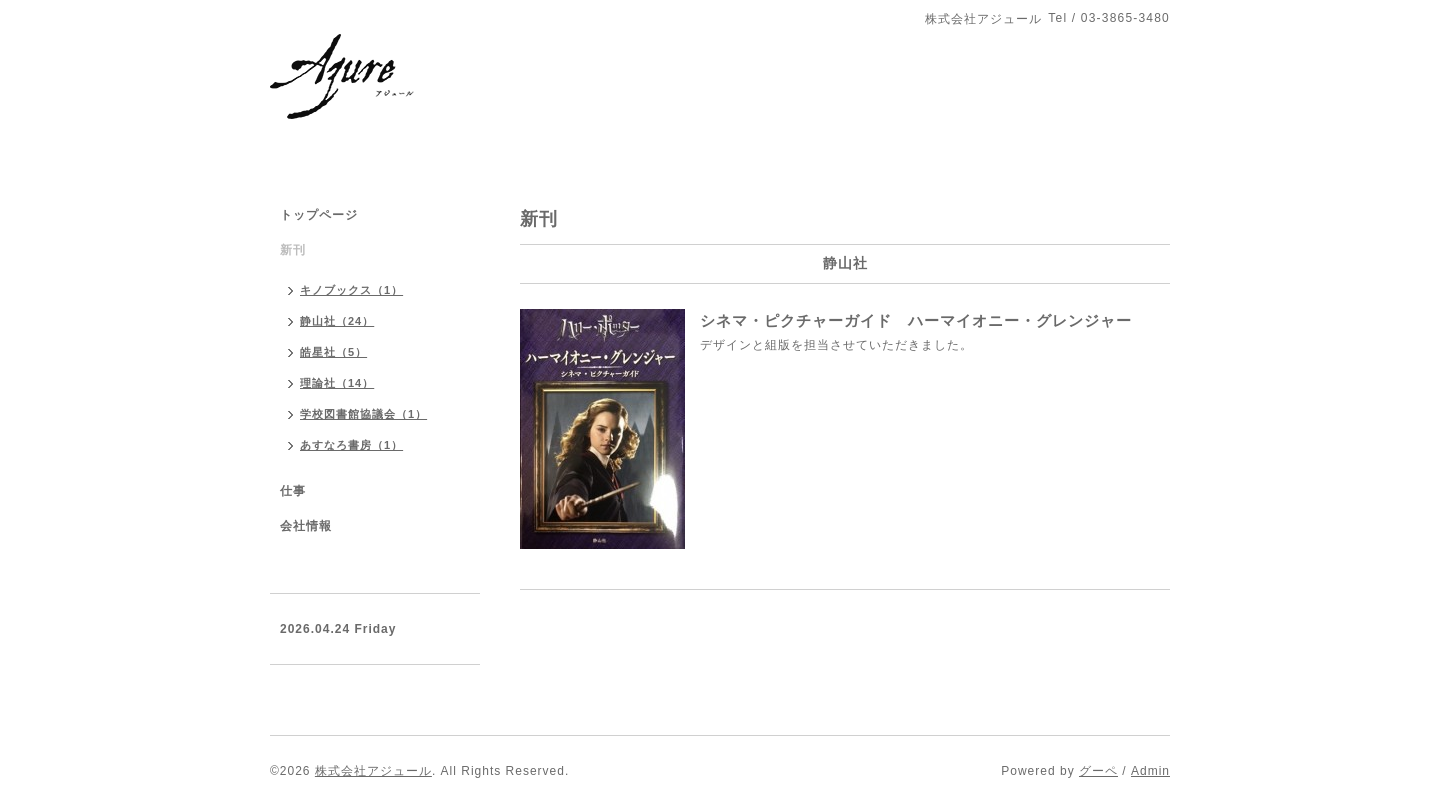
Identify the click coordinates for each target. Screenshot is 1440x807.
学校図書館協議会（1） (363, 414)
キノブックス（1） (351, 290)
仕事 (293, 491)
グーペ (1098, 771)
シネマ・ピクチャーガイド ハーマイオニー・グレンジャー (916, 320)
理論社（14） (337, 383)
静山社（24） (337, 321)
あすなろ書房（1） (351, 445)
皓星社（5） (333, 352)
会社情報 (306, 526)
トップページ (319, 215)
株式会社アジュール (373, 771)
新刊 (293, 250)
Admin (1150, 771)
